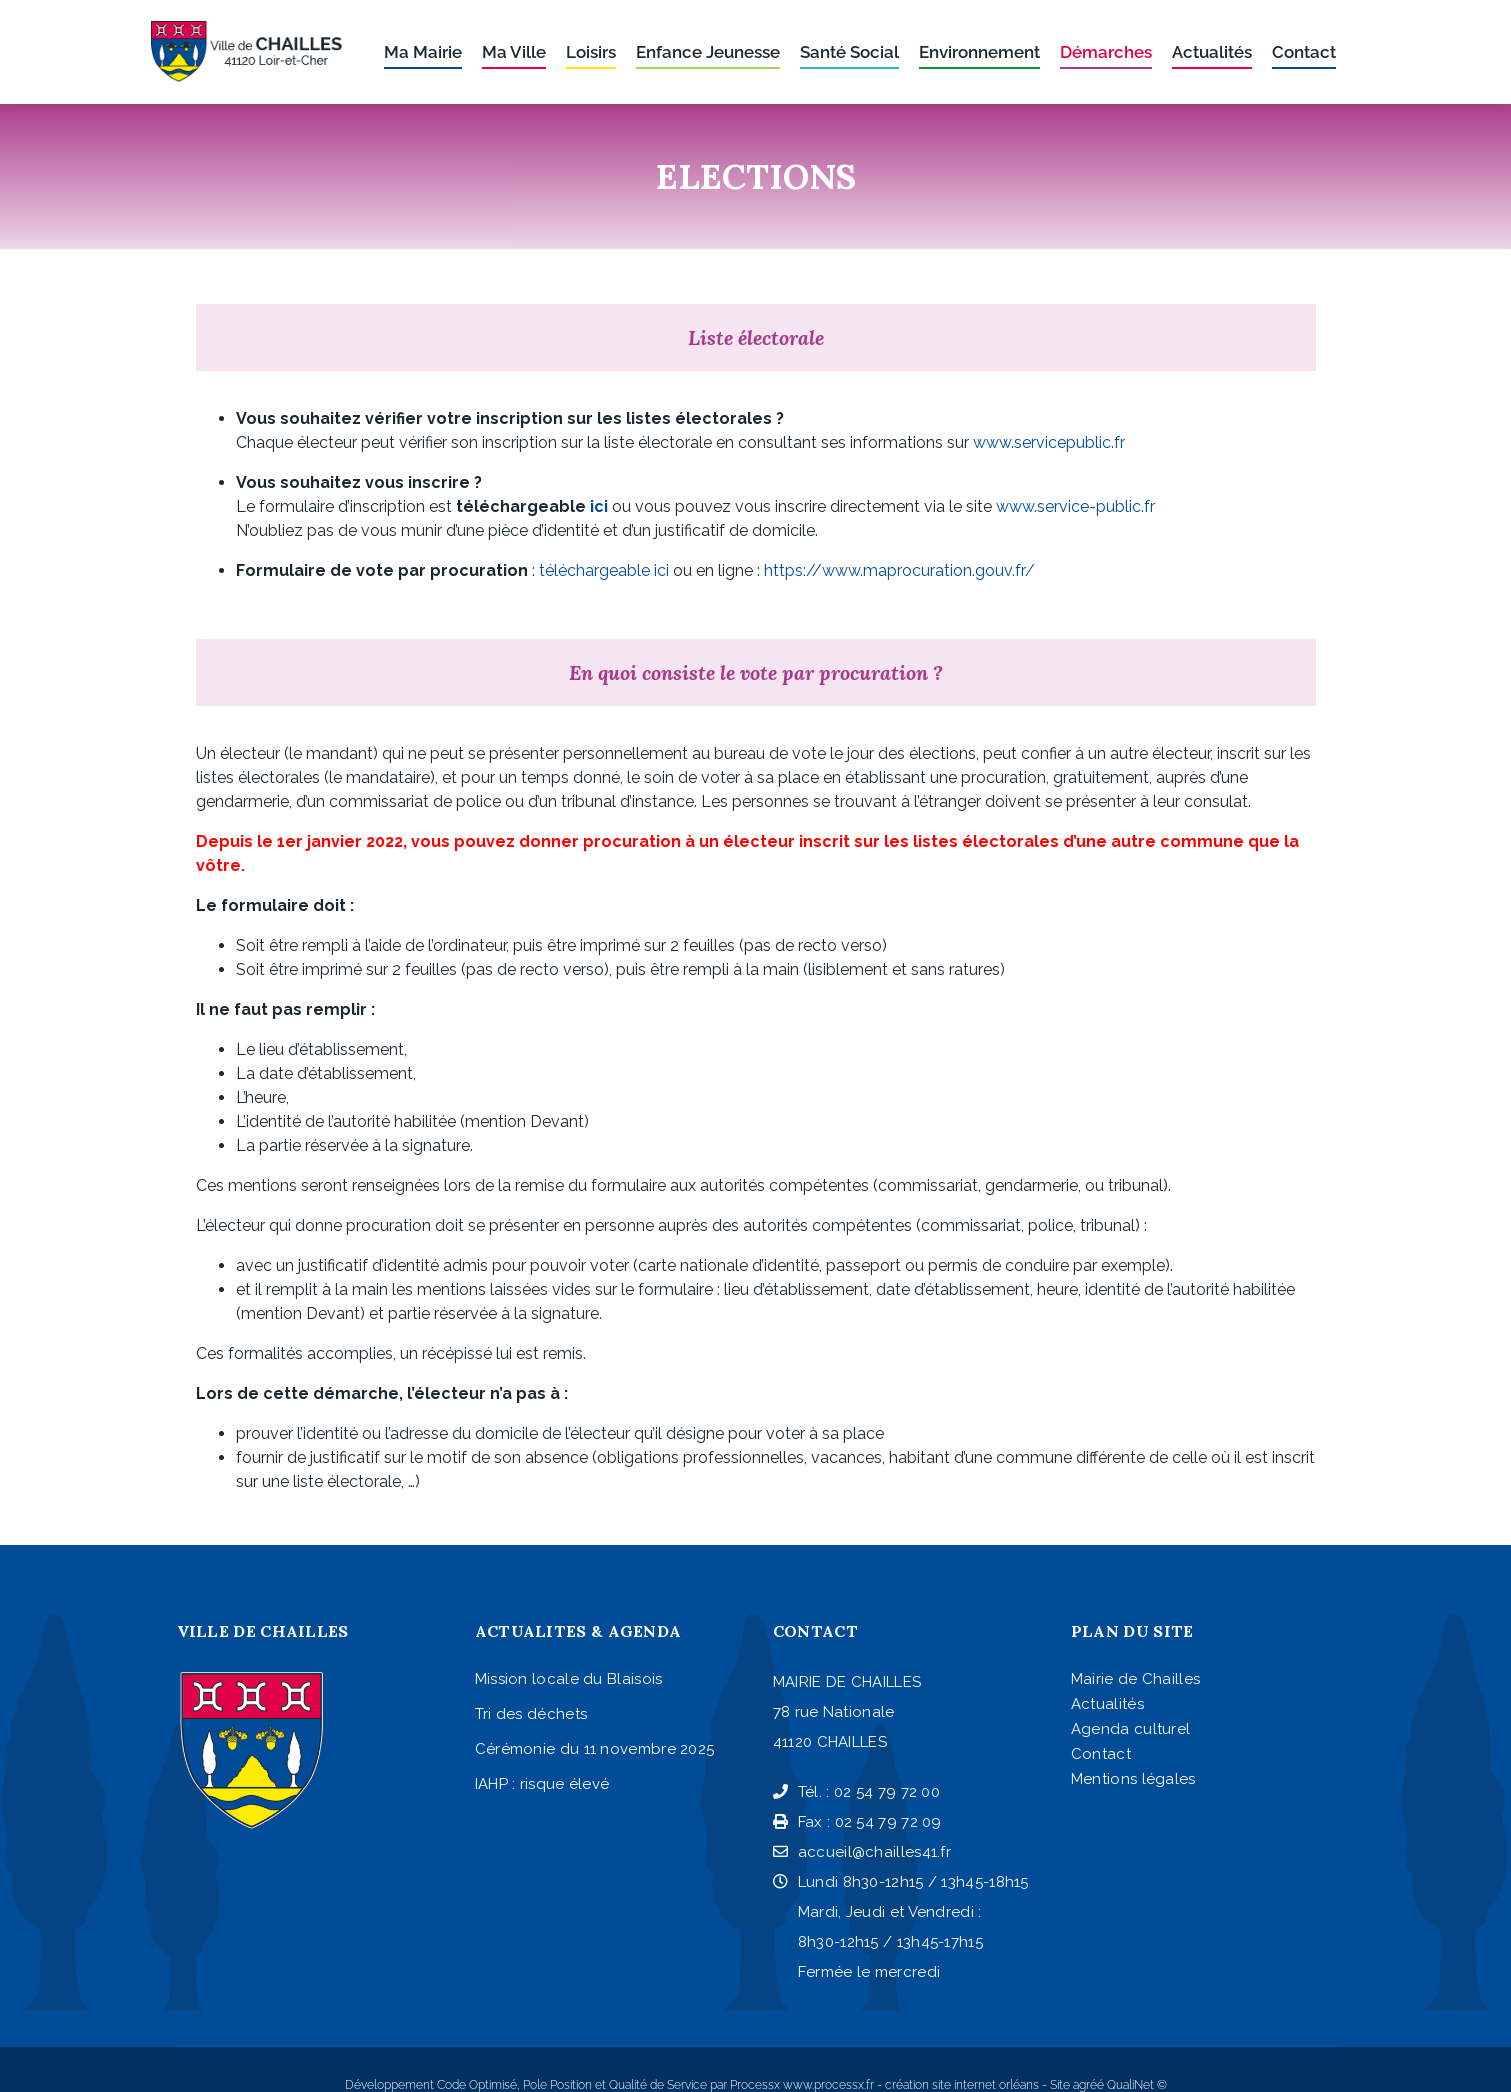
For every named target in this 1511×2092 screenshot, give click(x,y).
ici (599, 506)
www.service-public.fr (1075, 506)
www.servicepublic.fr (1049, 442)
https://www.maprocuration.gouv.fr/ (899, 570)
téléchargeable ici (604, 570)
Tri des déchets (531, 1714)
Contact (1101, 1754)
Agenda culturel (1131, 1729)
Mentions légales (1133, 1779)
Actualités (1107, 1704)
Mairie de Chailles (1135, 1679)
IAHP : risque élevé (542, 1784)
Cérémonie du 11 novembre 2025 (595, 1749)
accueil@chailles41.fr (862, 1852)
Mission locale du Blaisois (569, 1679)
